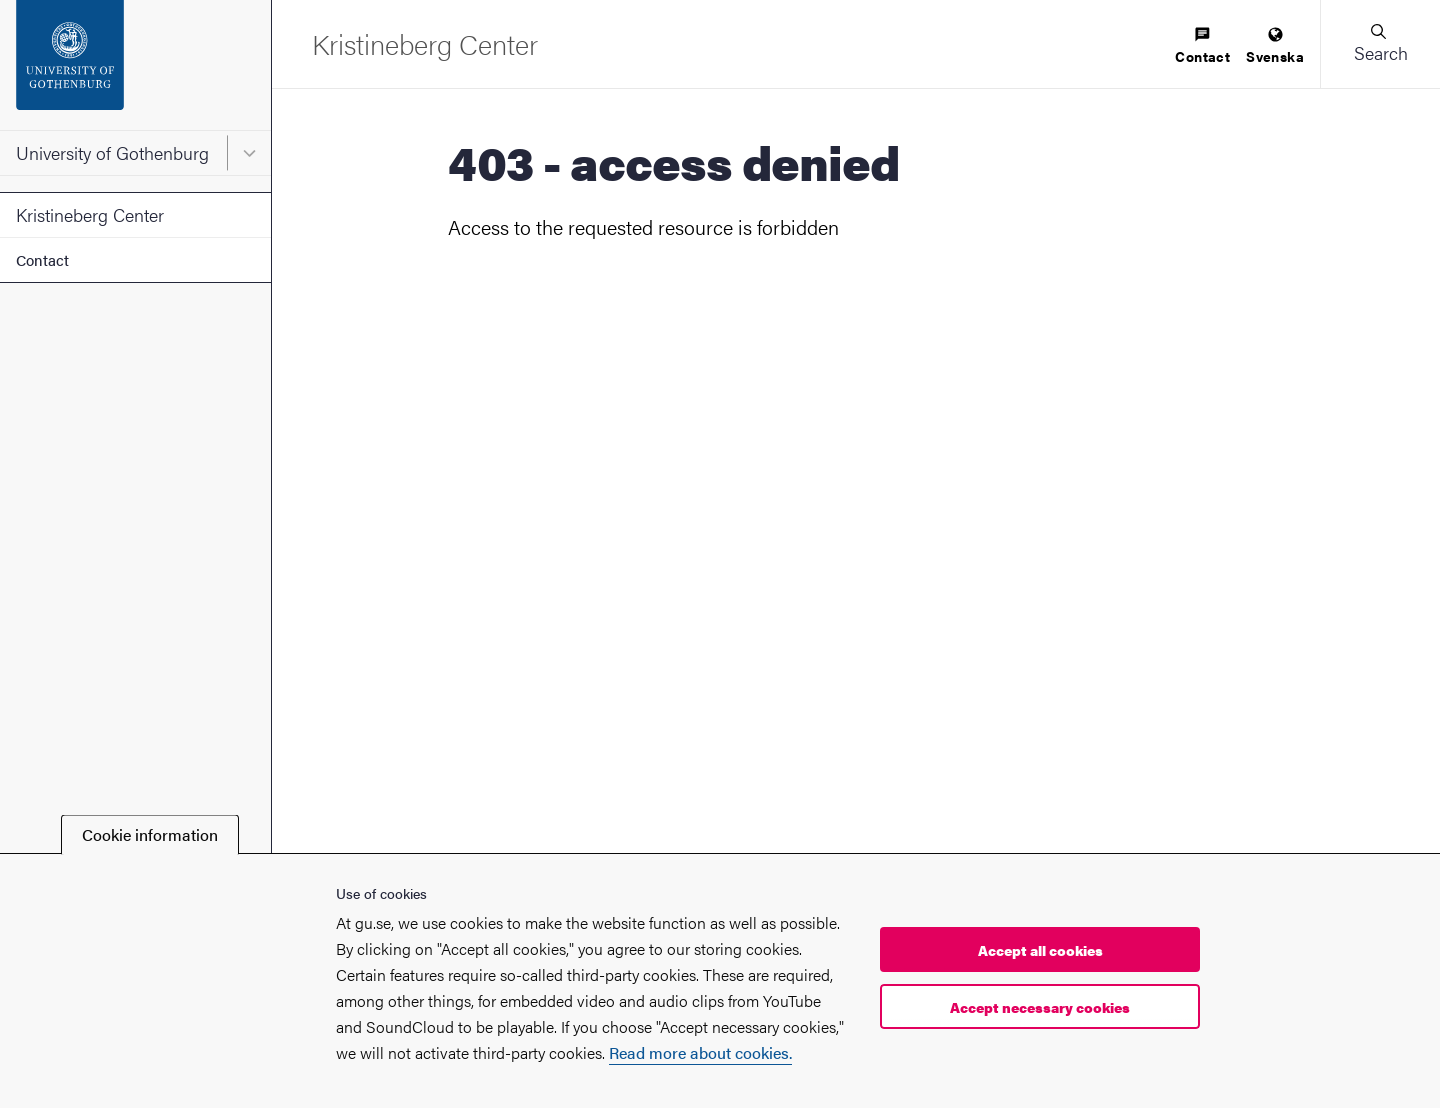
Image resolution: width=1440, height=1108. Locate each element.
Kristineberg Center (90, 214)
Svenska (1275, 46)
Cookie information (150, 834)
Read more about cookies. (700, 1052)
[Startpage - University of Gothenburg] (135, 65)
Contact (42, 259)
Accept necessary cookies (1040, 1007)
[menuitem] (1202, 46)
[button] (1380, 44)
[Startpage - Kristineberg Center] (425, 43)
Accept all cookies (1040, 950)
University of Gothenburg (112, 152)
